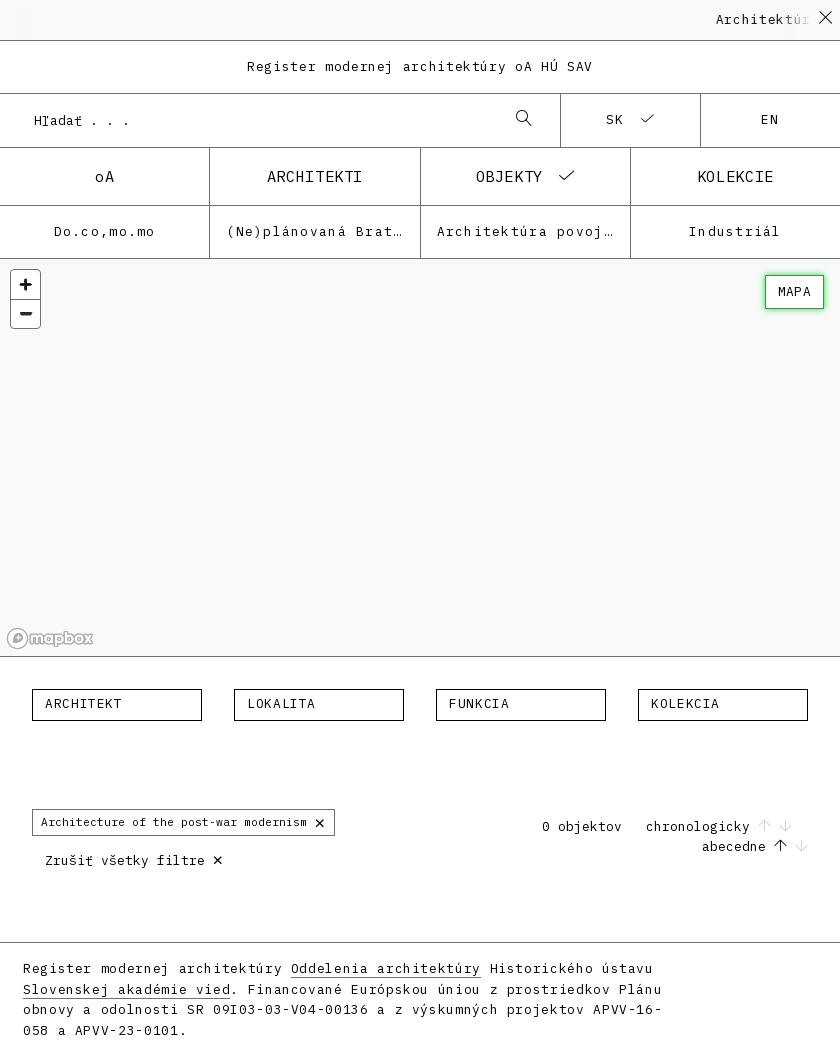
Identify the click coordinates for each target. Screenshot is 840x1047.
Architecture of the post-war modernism (183, 821)
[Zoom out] (25, 313)
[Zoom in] (25, 284)
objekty (509, 176)
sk (615, 119)
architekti (315, 176)
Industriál (735, 231)
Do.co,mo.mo (105, 231)
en (770, 119)
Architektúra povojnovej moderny (533, 231)
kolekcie (735, 176)
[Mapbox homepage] (50, 638)
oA (104, 176)
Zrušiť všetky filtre (134, 858)
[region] (420, 458)
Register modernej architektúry (420, 66)
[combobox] (260, 120)
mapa (794, 291)
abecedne (755, 846)
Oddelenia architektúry (386, 968)
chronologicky (719, 826)
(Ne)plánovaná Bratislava (322, 231)
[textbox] (117, 704)
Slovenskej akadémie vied (126, 989)
